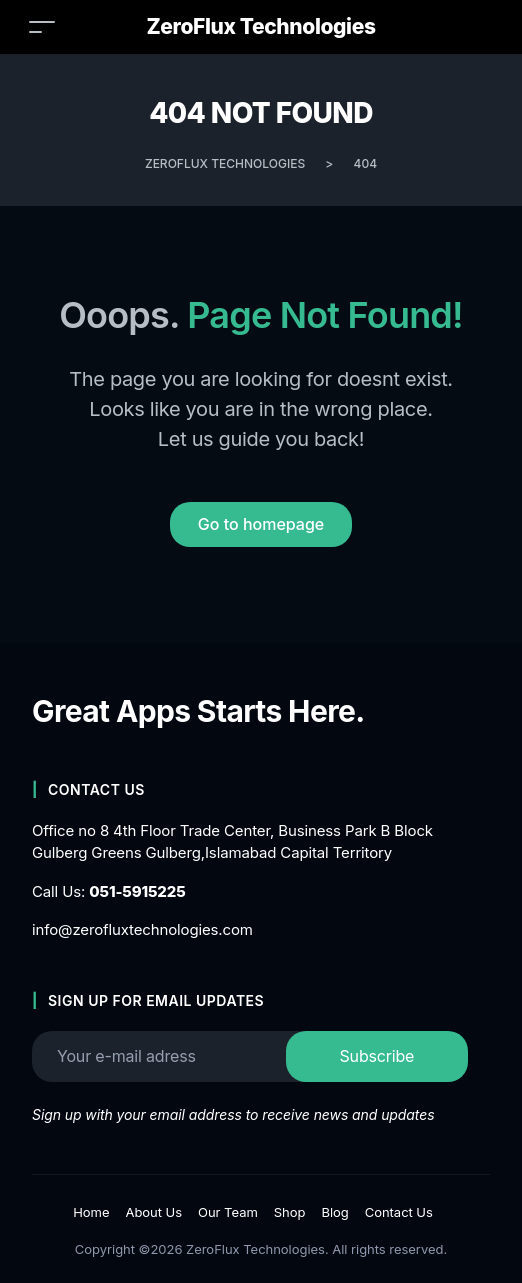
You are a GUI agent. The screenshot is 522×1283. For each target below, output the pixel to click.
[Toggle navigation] (42, 26)
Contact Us (399, 1212)
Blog (334, 1212)
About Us (153, 1212)
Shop (290, 1212)
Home (91, 1212)
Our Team (228, 1212)
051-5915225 (137, 891)
